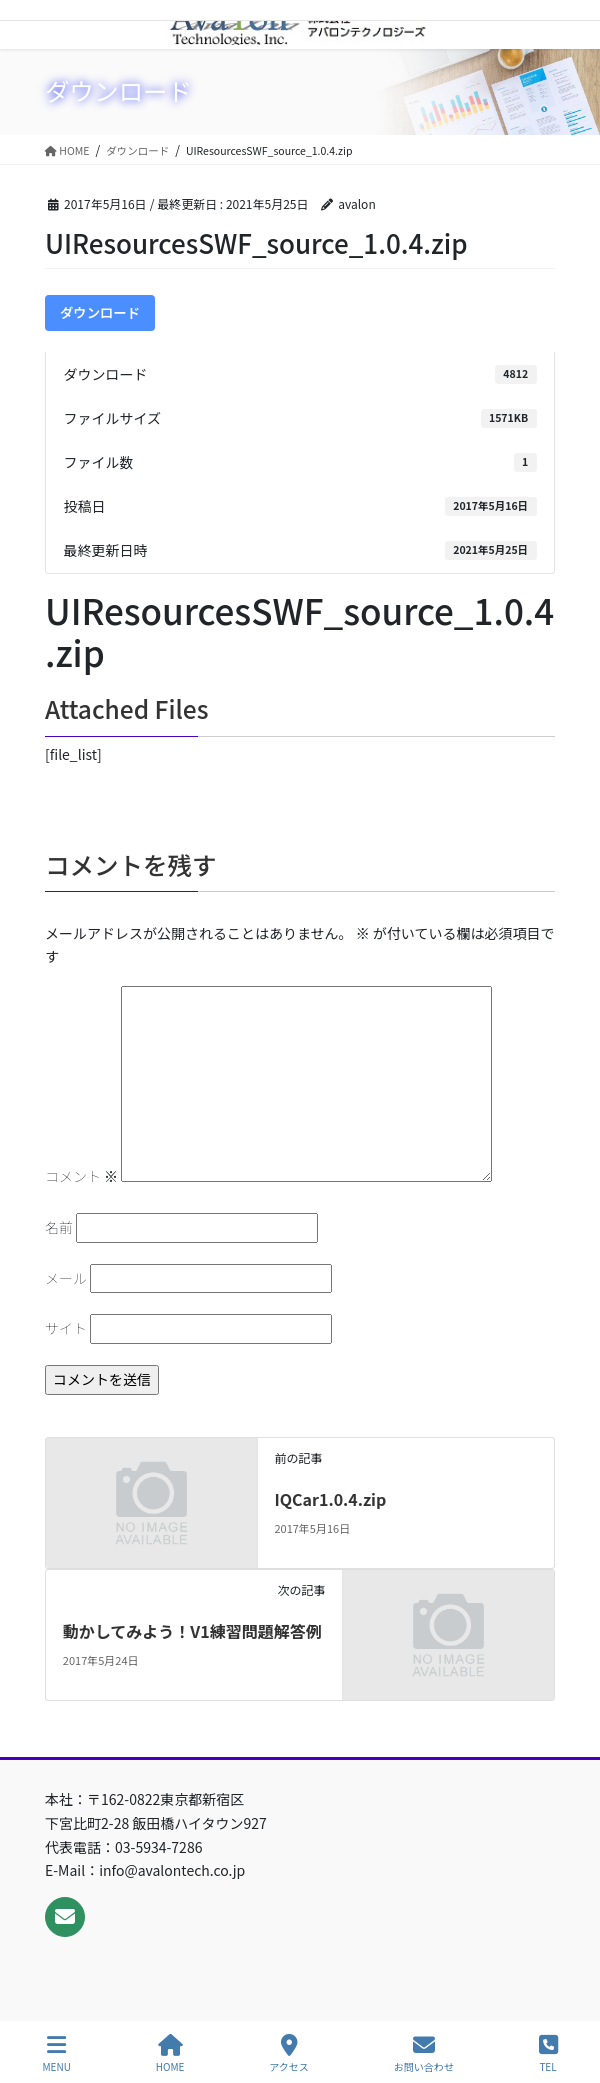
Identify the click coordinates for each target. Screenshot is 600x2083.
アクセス (289, 2053)
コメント (81, 1176)
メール (66, 1278)
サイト (66, 1328)
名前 (59, 1227)
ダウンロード (100, 312)
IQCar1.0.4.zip (330, 1499)
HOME (170, 2053)
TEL (548, 2053)
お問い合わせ (424, 2053)
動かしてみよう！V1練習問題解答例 (192, 1631)
